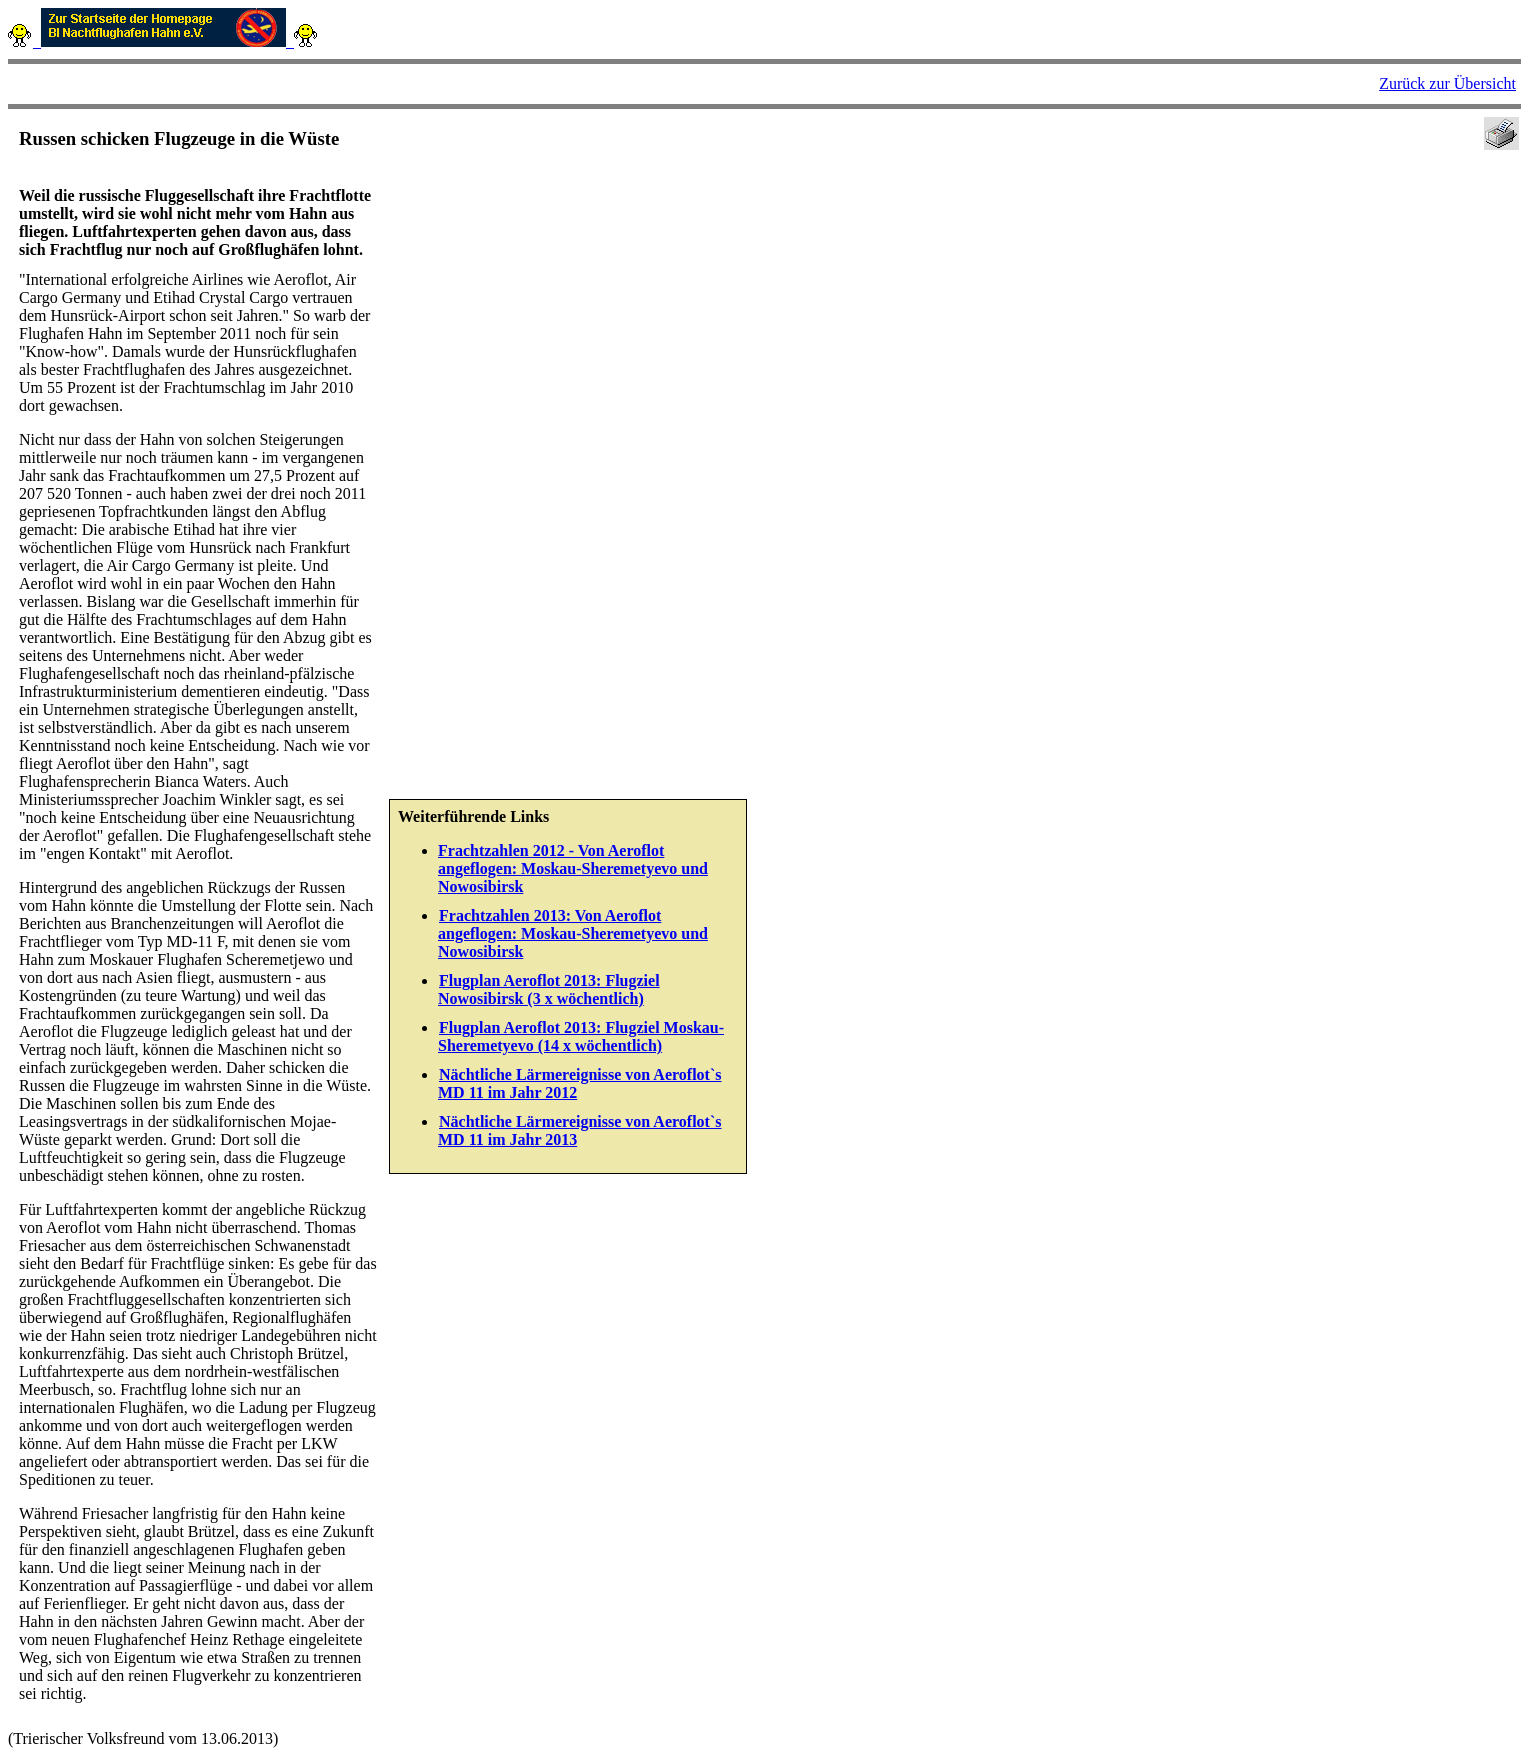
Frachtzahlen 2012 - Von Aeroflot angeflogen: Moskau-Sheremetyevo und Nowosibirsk (573, 868)
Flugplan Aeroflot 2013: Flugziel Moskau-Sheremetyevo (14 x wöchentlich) (581, 1036)
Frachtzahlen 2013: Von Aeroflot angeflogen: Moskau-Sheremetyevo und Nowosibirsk (573, 933)
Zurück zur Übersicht (1447, 83)
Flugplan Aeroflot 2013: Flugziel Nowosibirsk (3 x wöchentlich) (549, 989)
